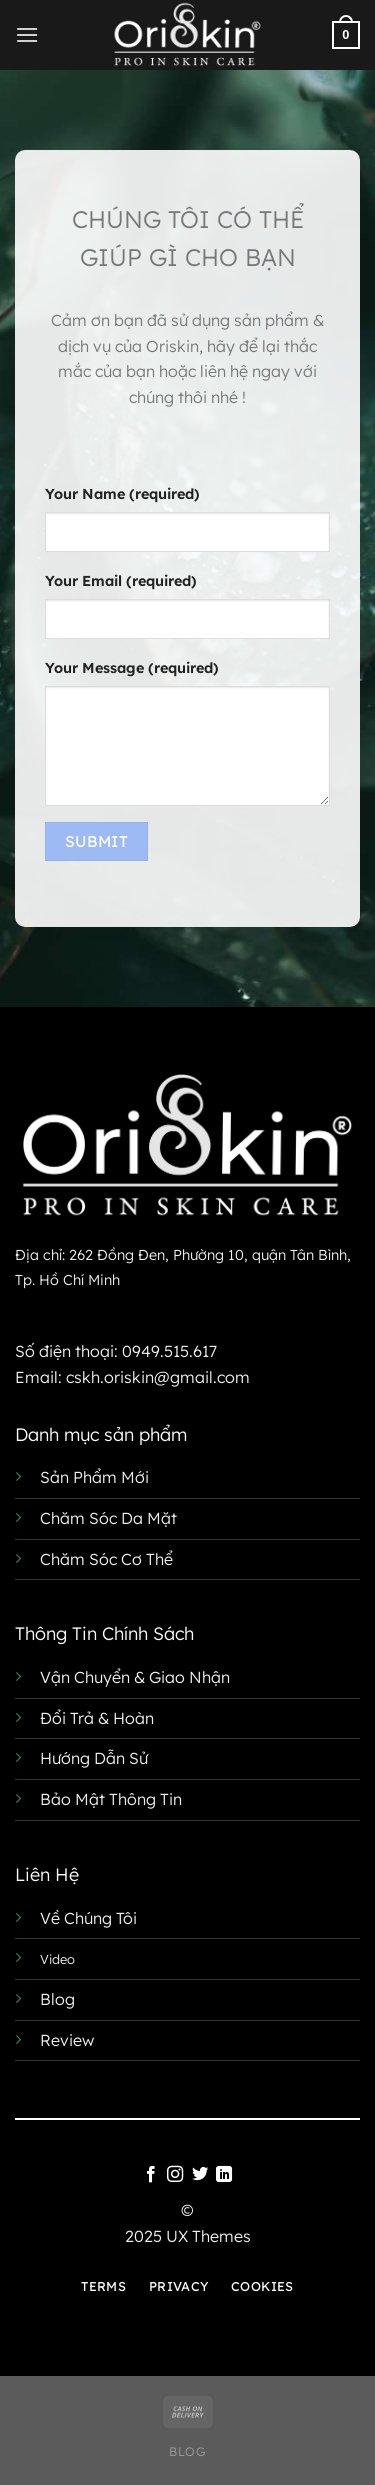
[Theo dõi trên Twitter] (200, 2175)
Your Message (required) (132, 668)
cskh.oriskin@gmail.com (158, 1377)
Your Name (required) (122, 494)
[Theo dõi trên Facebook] (151, 2175)
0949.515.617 (169, 1351)
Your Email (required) (121, 581)
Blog (187, 2451)
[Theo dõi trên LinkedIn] (224, 2175)
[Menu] (27, 34)
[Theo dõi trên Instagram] (175, 2175)
